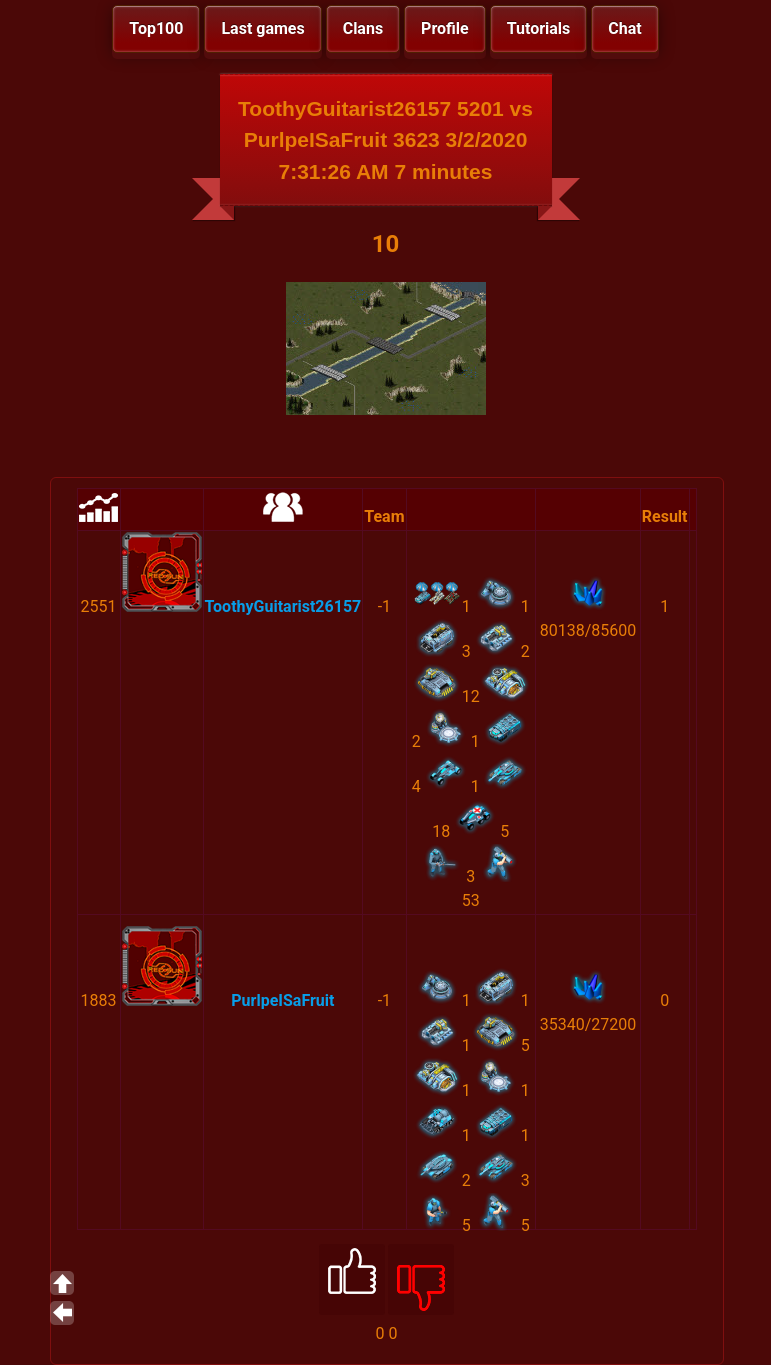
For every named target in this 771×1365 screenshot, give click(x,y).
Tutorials (539, 28)
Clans (363, 28)
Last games (262, 28)
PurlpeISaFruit (282, 1000)
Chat (624, 28)
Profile (445, 28)
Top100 (156, 28)
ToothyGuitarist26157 (283, 606)
